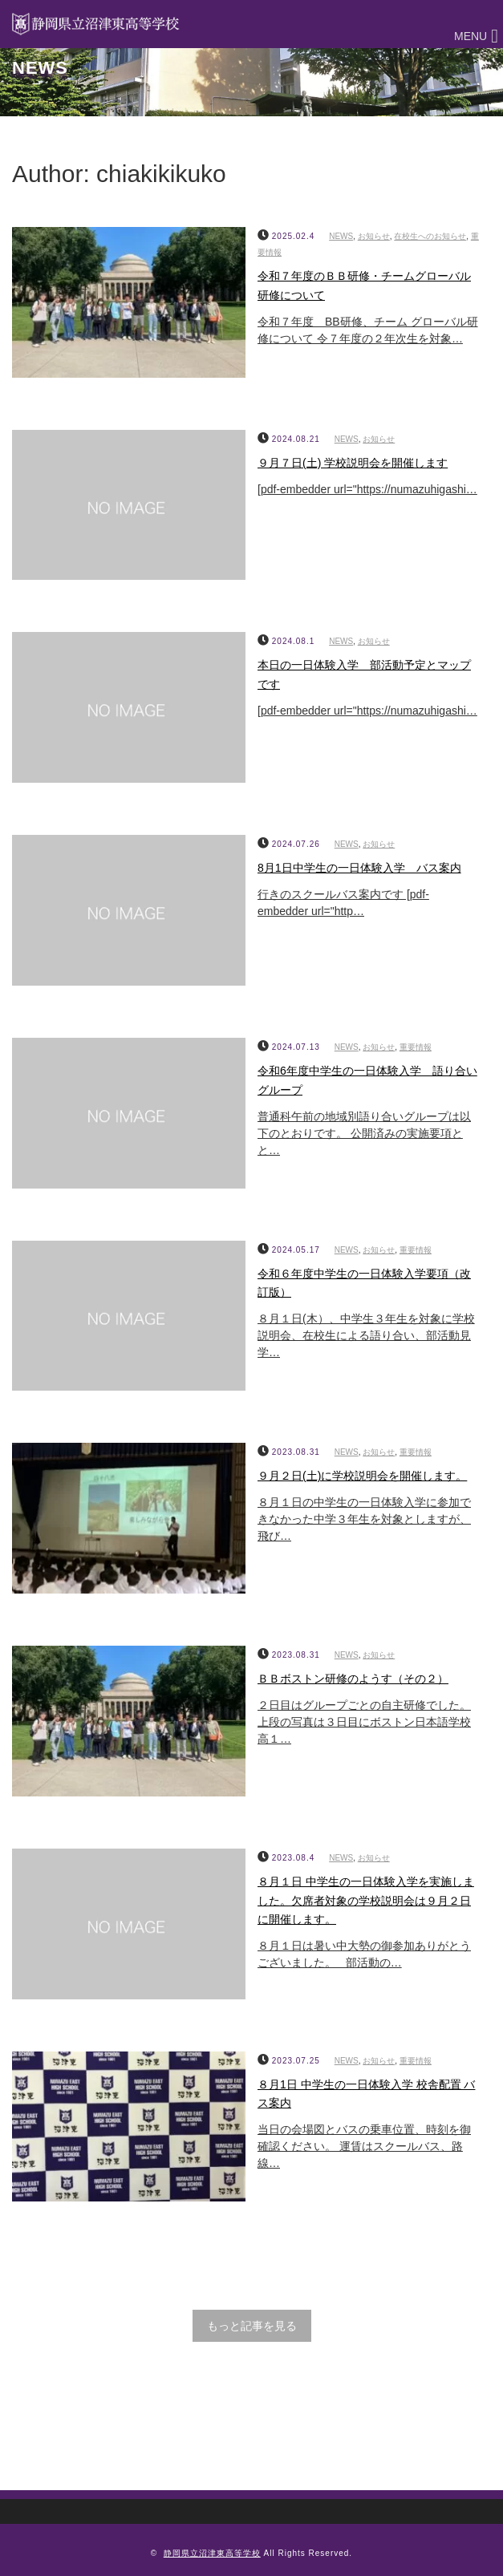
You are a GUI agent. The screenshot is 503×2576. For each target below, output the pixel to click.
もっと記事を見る (252, 2325)
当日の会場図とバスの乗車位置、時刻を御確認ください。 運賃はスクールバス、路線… (364, 2146)
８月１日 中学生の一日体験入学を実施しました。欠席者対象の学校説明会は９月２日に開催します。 (366, 1900)
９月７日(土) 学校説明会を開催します (353, 462)
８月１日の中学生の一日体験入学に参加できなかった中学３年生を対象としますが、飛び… (364, 1519)
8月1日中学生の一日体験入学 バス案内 (359, 867)
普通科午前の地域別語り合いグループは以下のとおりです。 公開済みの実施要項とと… (364, 1133)
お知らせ (374, 236)
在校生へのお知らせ (430, 236)
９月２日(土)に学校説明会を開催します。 (362, 1475)
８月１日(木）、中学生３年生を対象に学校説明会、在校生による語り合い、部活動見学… (366, 1335)
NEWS (341, 236)
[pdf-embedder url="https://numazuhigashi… (367, 489)
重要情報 (416, 1047)
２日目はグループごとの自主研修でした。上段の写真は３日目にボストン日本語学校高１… (364, 1722)
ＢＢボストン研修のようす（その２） (353, 1678)
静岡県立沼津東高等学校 (212, 2553)
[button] (470, 36)
